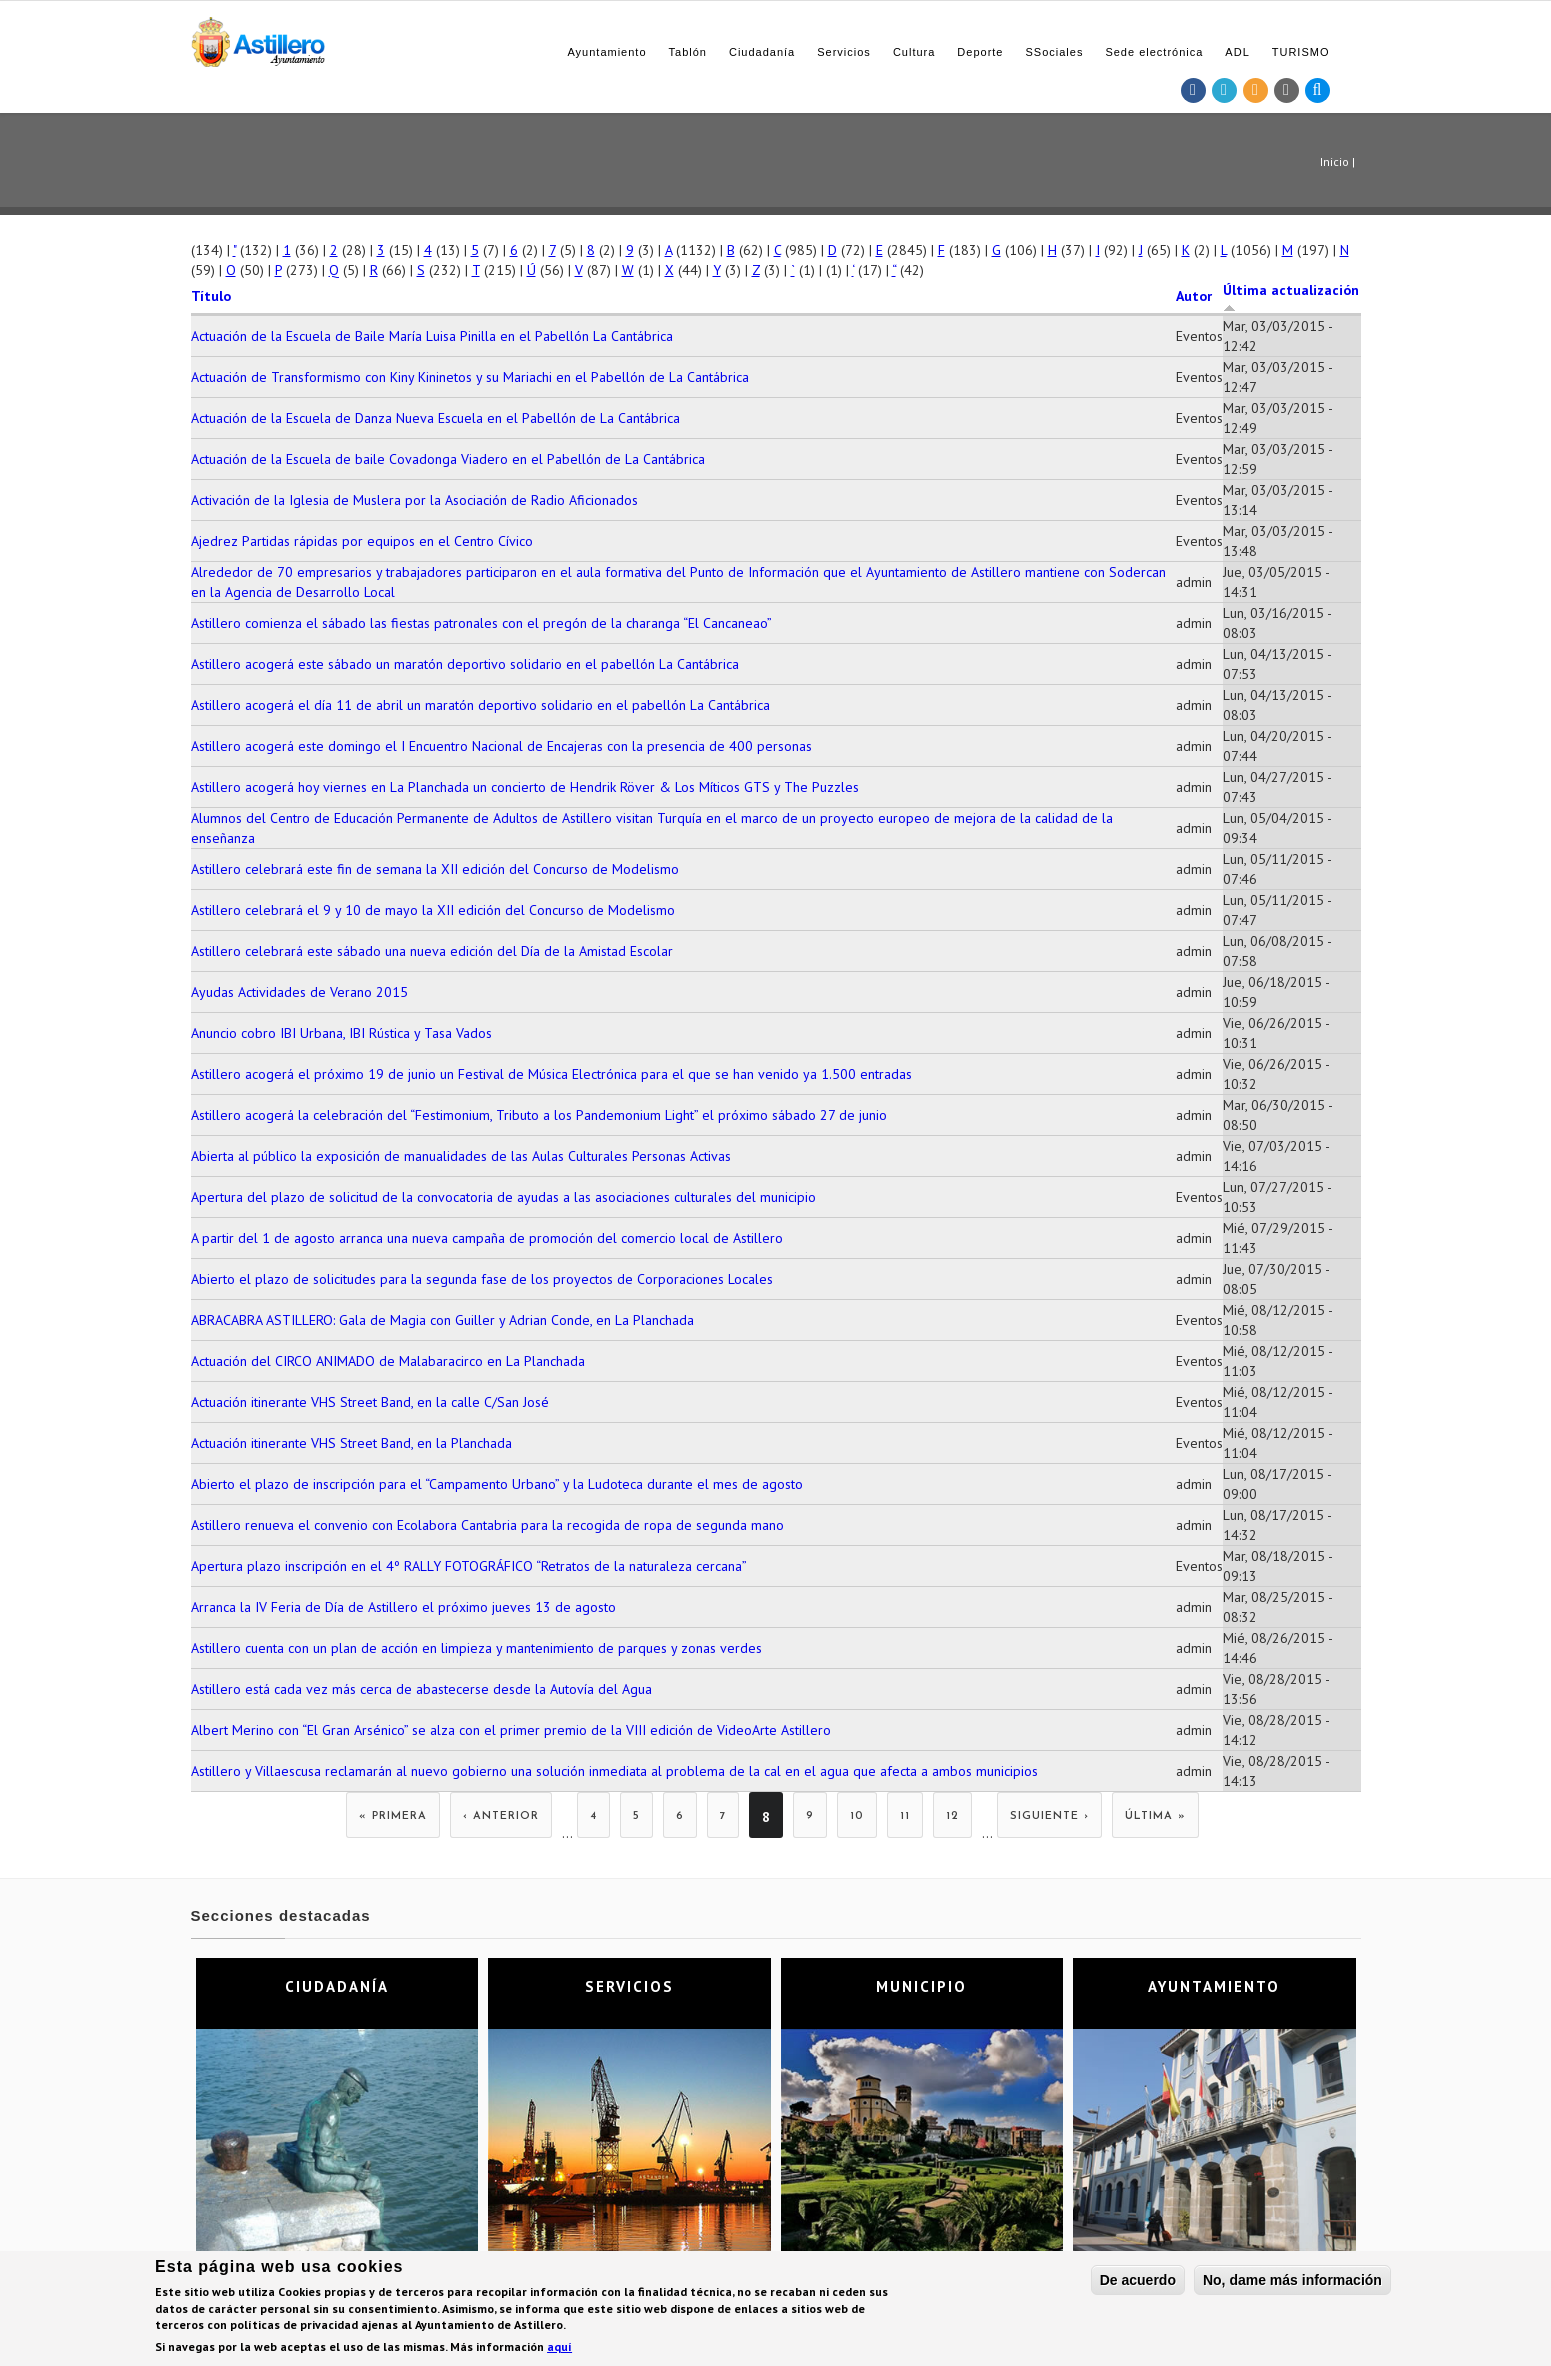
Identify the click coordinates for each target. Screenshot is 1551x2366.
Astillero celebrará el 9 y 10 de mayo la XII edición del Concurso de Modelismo (433, 910)
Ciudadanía (762, 52)
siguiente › (1049, 1816)
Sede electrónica (1154, 52)
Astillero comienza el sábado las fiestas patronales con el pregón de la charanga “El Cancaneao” (481, 623)
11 (905, 1816)
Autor (1194, 296)
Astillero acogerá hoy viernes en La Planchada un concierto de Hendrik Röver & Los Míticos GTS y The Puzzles (525, 787)
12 (952, 1816)
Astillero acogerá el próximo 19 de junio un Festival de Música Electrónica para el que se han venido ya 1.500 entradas (551, 1074)
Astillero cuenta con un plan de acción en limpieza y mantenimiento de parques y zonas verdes (476, 1648)
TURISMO (1301, 52)
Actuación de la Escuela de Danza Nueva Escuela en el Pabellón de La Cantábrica (435, 418)
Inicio (1334, 161)
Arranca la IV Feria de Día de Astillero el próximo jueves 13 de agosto (403, 1607)
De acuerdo (1138, 2283)
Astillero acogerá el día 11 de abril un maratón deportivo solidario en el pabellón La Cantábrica (480, 705)
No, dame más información (1292, 2283)
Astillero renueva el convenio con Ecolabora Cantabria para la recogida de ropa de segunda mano (487, 1525)
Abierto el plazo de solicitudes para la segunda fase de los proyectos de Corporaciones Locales (482, 1279)
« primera (393, 1816)
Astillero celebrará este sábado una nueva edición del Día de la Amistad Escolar (432, 951)
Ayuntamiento (606, 52)
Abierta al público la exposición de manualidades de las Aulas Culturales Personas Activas (461, 1156)
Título (211, 296)
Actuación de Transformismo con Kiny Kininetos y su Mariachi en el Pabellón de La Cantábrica (470, 377)
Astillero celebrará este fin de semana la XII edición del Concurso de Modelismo (435, 869)
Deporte (980, 52)
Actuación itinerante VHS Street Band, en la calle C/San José (370, 1402)
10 (857, 1816)
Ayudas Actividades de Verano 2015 (299, 992)
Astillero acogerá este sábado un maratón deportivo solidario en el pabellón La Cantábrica (465, 664)
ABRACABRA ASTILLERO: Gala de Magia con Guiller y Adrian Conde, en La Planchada (442, 1320)
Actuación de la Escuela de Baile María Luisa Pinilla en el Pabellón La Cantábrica (432, 336)
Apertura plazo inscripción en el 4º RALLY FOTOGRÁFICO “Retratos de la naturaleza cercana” (469, 1566)
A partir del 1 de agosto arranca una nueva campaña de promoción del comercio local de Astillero (487, 1238)
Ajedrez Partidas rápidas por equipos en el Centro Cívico (362, 541)
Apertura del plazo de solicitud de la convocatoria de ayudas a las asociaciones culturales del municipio (503, 1197)
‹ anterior (501, 1816)
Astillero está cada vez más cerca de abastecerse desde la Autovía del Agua (421, 1689)
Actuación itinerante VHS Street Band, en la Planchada (351, 1443)
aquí (559, 2349)
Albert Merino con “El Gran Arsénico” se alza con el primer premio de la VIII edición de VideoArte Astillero (511, 1730)
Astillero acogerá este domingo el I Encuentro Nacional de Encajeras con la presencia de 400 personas (501, 746)
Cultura (914, 52)
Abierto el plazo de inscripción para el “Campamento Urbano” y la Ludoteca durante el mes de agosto (497, 1484)
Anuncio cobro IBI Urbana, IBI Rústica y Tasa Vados (341, 1033)
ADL (1237, 52)
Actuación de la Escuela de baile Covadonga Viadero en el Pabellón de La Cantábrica (448, 459)
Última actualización (1291, 297)
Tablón (688, 52)
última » (1155, 1816)
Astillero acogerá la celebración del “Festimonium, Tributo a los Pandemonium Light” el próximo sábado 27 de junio (539, 1115)
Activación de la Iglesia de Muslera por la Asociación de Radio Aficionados (414, 500)
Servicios (844, 52)
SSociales (1054, 52)
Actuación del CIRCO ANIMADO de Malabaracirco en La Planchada (388, 1361)
